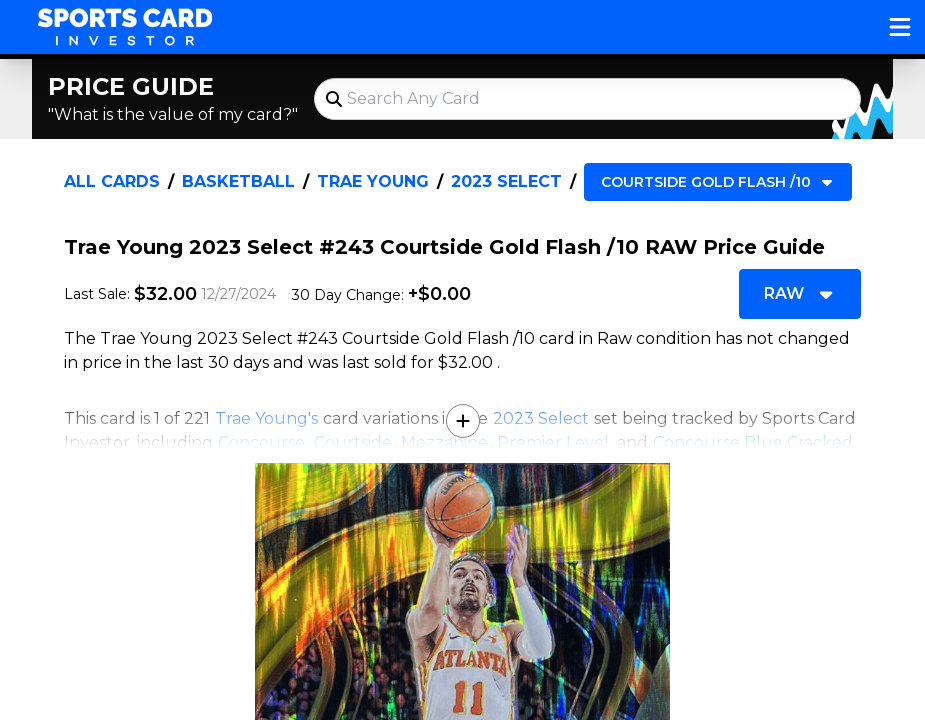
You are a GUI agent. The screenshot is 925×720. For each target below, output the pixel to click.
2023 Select (506, 181)
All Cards (112, 181)
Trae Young (373, 181)
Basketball (238, 181)
